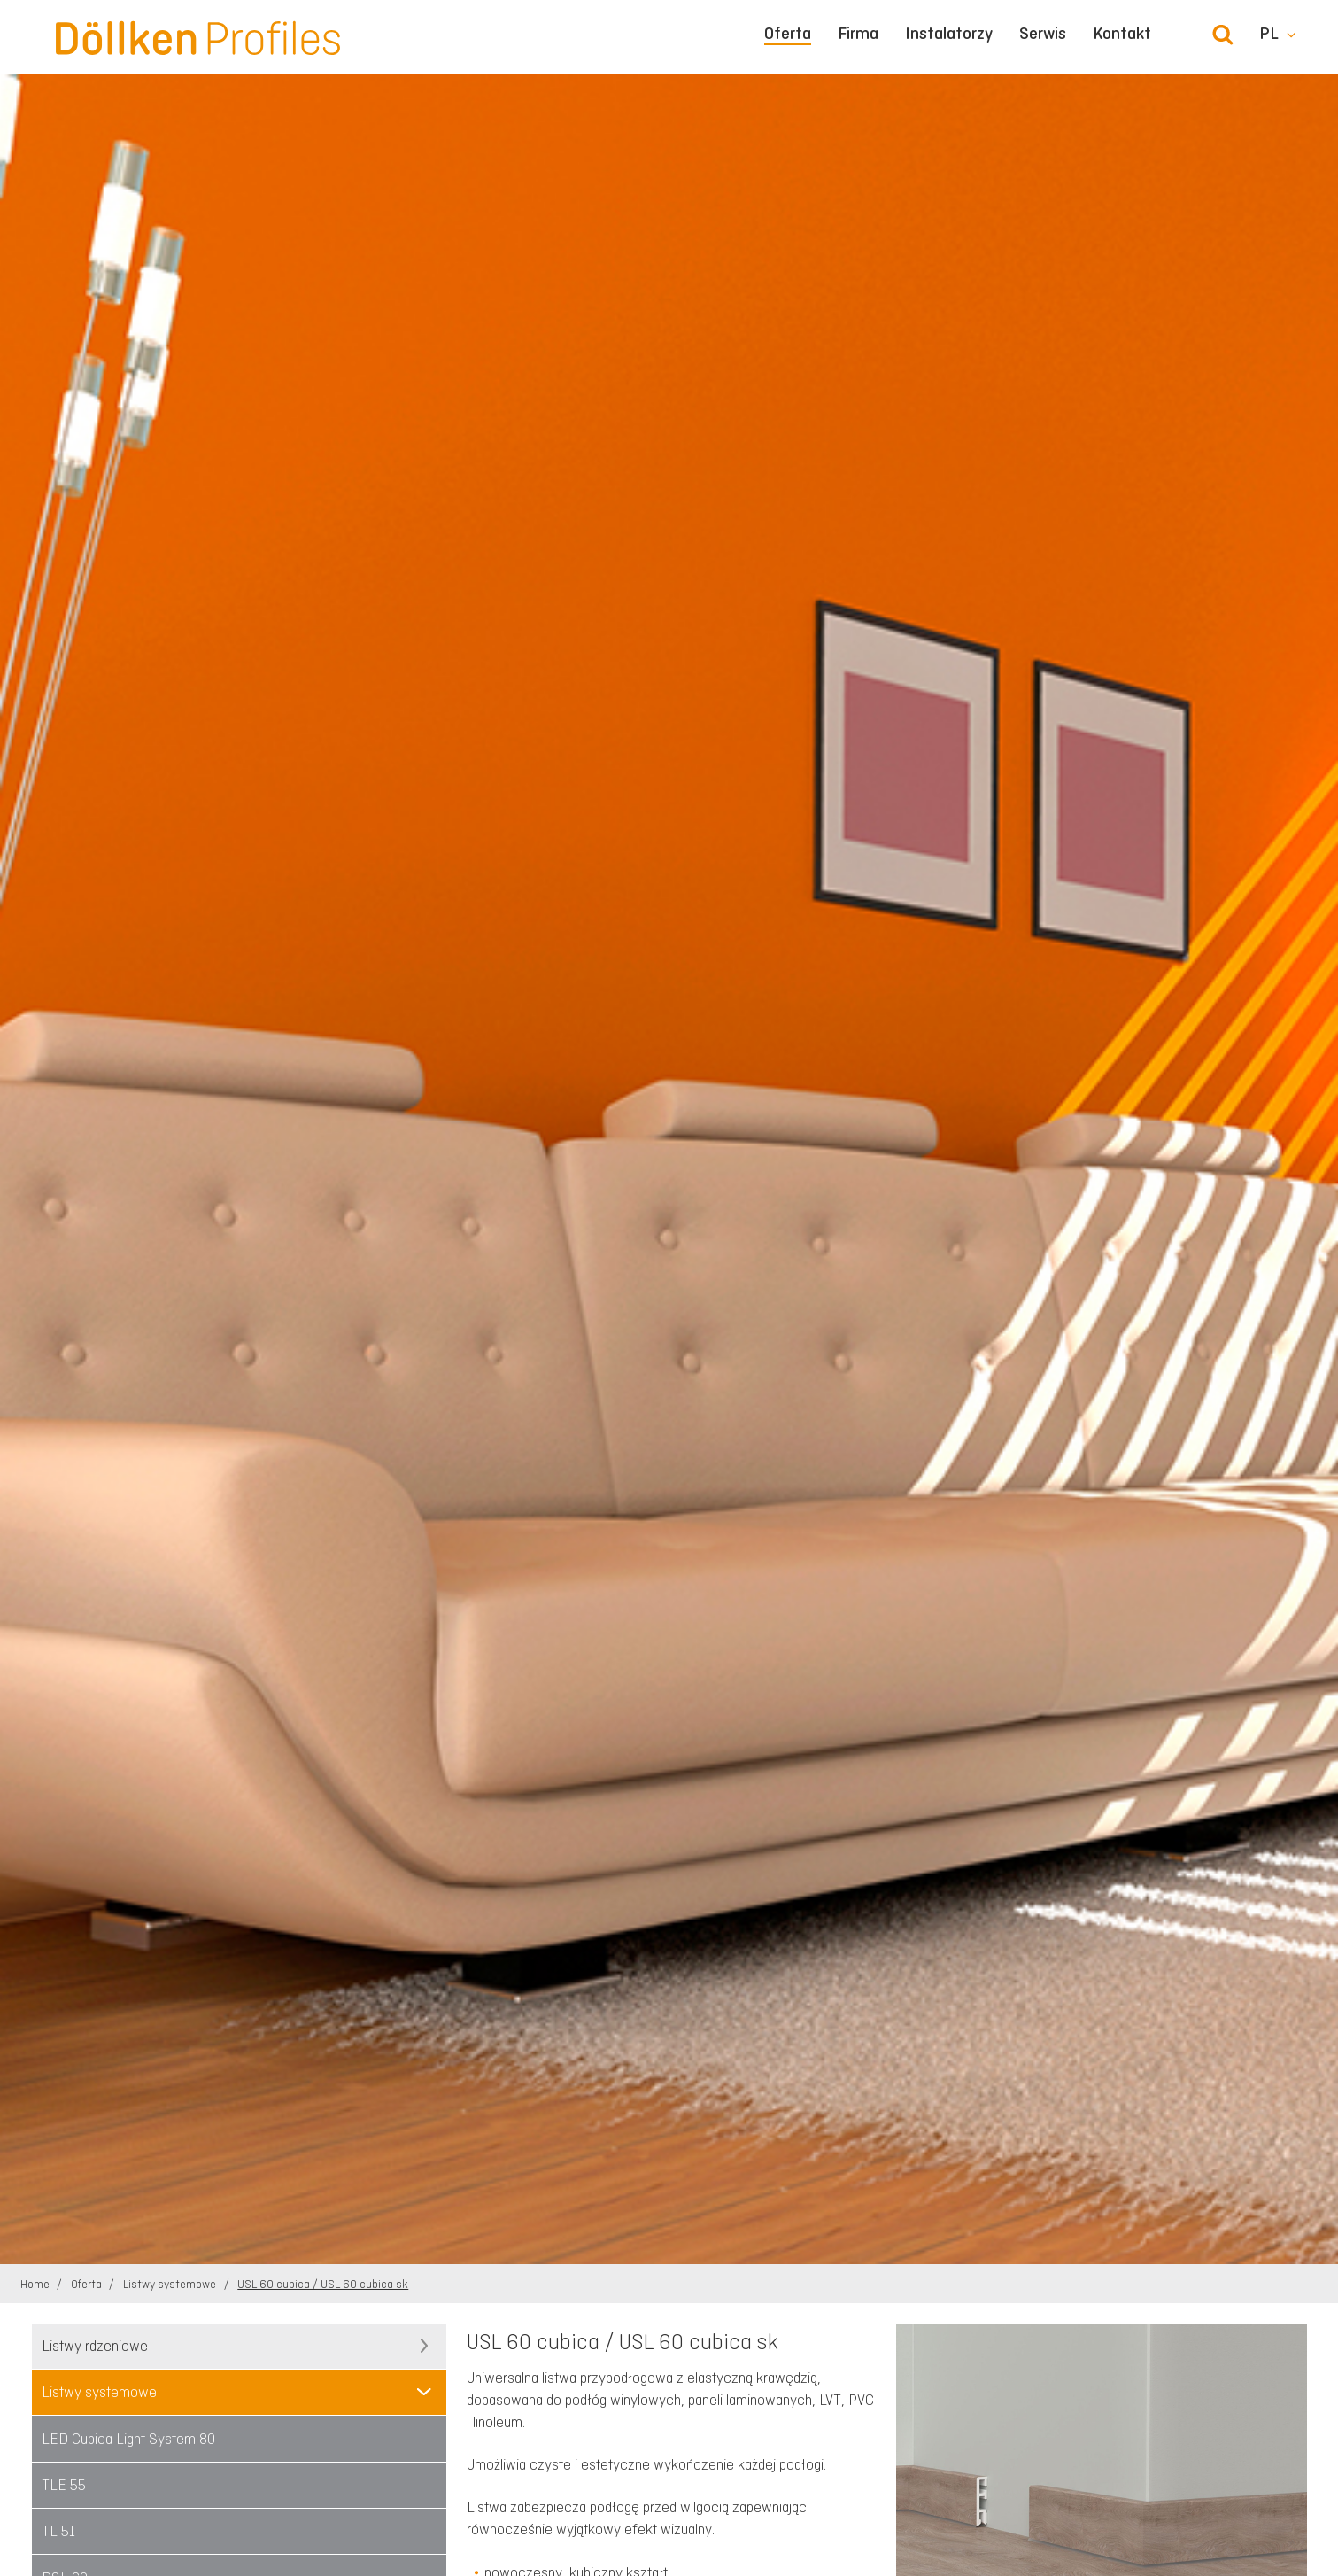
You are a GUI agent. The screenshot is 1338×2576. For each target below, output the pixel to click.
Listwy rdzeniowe (95, 2346)
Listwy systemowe (171, 2284)
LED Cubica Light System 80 (128, 2439)
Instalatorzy (949, 34)
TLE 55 (64, 2485)
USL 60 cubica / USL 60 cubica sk (322, 2284)
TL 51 (58, 2531)
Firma (858, 34)
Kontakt (1122, 34)
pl (1269, 34)
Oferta (787, 34)
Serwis (1042, 34)
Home (36, 2284)
